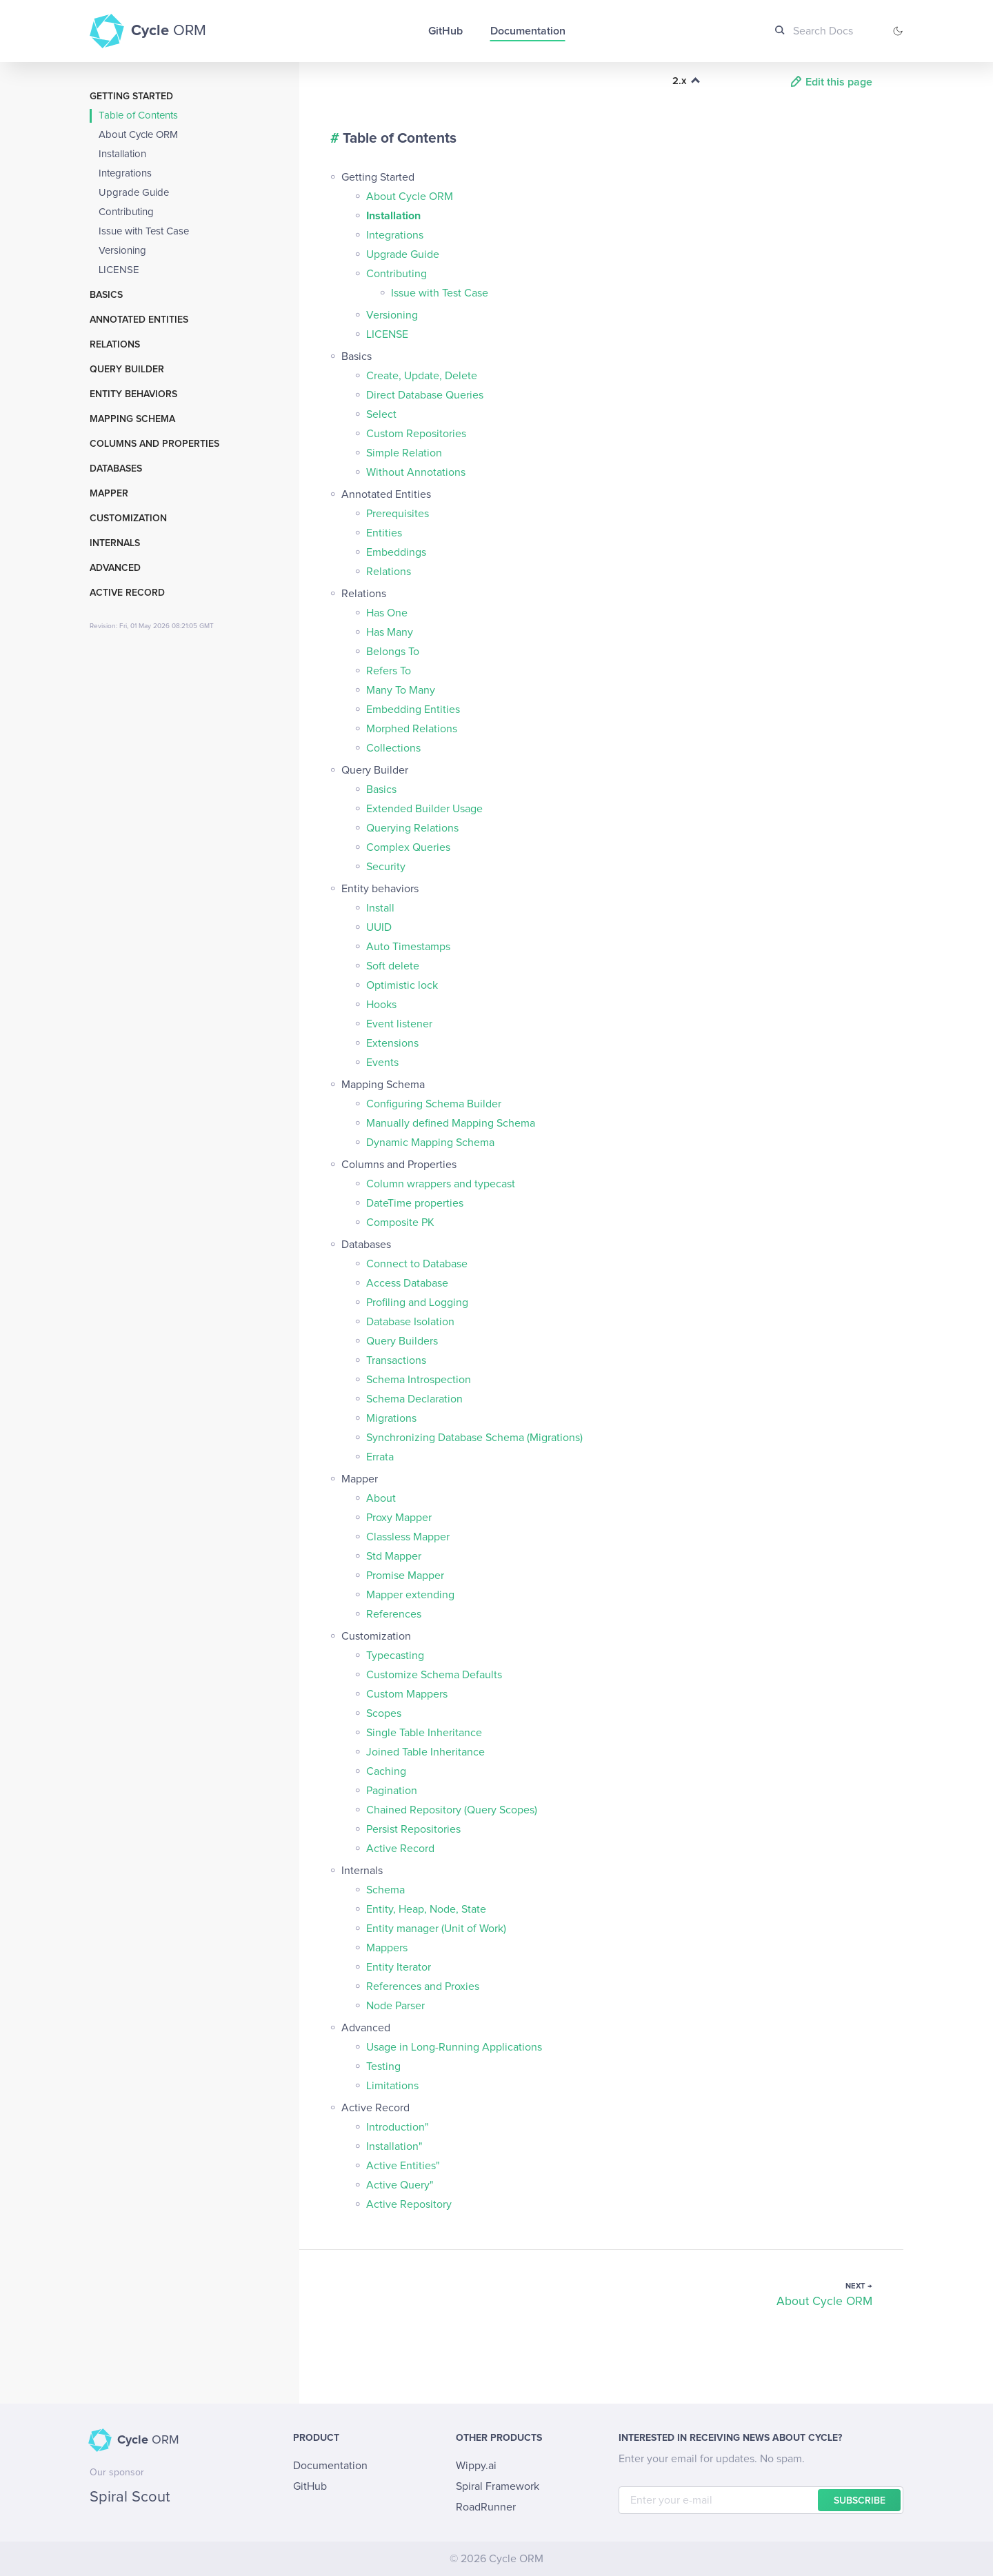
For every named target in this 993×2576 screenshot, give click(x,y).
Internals (115, 543)
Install (380, 908)
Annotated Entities (139, 320)
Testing (383, 2066)
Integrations (125, 173)
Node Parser (395, 2005)
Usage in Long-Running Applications (454, 2047)
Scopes (383, 1713)
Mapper (109, 494)
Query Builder (127, 369)
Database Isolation (410, 1321)
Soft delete (392, 966)
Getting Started (131, 96)
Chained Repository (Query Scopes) (451, 1809)
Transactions (396, 1360)
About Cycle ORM (138, 135)
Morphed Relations (411, 728)
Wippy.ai (476, 2465)
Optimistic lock (402, 985)
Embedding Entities (413, 709)
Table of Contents (138, 115)
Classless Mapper (408, 1536)
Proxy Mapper (399, 1517)
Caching (386, 1771)
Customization (128, 518)
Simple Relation (404, 453)
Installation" (394, 2146)
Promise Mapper (405, 1575)
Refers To (388, 670)
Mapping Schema (132, 419)
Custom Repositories (416, 433)
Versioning (122, 250)
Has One (387, 612)
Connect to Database (417, 1263)
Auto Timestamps (408, 946)
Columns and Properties (154, 444)
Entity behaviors (133, 394)
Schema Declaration (414, 1399)
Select (381, 414)
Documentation (527, 31)
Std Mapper (393, 1556)
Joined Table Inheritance (425, 1752)
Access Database (407, 1283)
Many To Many (400, 690)
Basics (106, 295)
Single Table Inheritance (424, 1732)
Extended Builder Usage (424, 808)
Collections (393, 748)
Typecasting (395, 1655)
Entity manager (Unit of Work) (436, 1928)
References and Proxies (422, 1986)
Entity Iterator (398, 1967)
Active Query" (400, 2185)
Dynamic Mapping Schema (430, 1142)
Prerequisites (397, 513)
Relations (115, 345)
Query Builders (402, 1341)
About (381, 1498)
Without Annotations (415, 472)
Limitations (392, 2085)
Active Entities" (403, 2165)
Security (385, 866)
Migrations (391, 1418)
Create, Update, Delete (421, 375)
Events (382, 1062)
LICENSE (119, 270)
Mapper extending (410, 1594)
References (393, 1614)
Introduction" (397, 2127)
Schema (385, 1889)
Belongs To (392, 651)
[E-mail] (761, 2500)
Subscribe (859, 2501)
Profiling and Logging (417, 1302)
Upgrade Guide (134, 193)
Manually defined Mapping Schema (450, 1123)
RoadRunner (486, 2507)
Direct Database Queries (424, 395)
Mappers (387, 1947)
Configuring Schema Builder (433, 1103)
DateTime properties (414, 1203)
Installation (122, 154)
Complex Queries (408, 847)
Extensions (392, 1043)
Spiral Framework (497, 2486)
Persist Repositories (413, 1829)
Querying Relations (412, 828)
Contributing (126, 212)
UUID (379, 927)
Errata (380, 1456)
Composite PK (400, 1222)
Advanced (115, 568)
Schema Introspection (418, 1379)
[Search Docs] (820, 31)
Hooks (381, 1004)
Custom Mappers (407, 1694)
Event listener (399, 1023)
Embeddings (396, 552)
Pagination (391, 1790)
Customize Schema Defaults (434, 1674)
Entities (384, 533)
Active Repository (409, 2204)
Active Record (127, 593)
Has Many (389, 632)
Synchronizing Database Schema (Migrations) (474, 1437)
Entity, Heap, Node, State (426, 1909)
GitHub (445, 31)
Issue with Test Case (144, 231)
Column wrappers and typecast (440, 1183)
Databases (116, 469)
